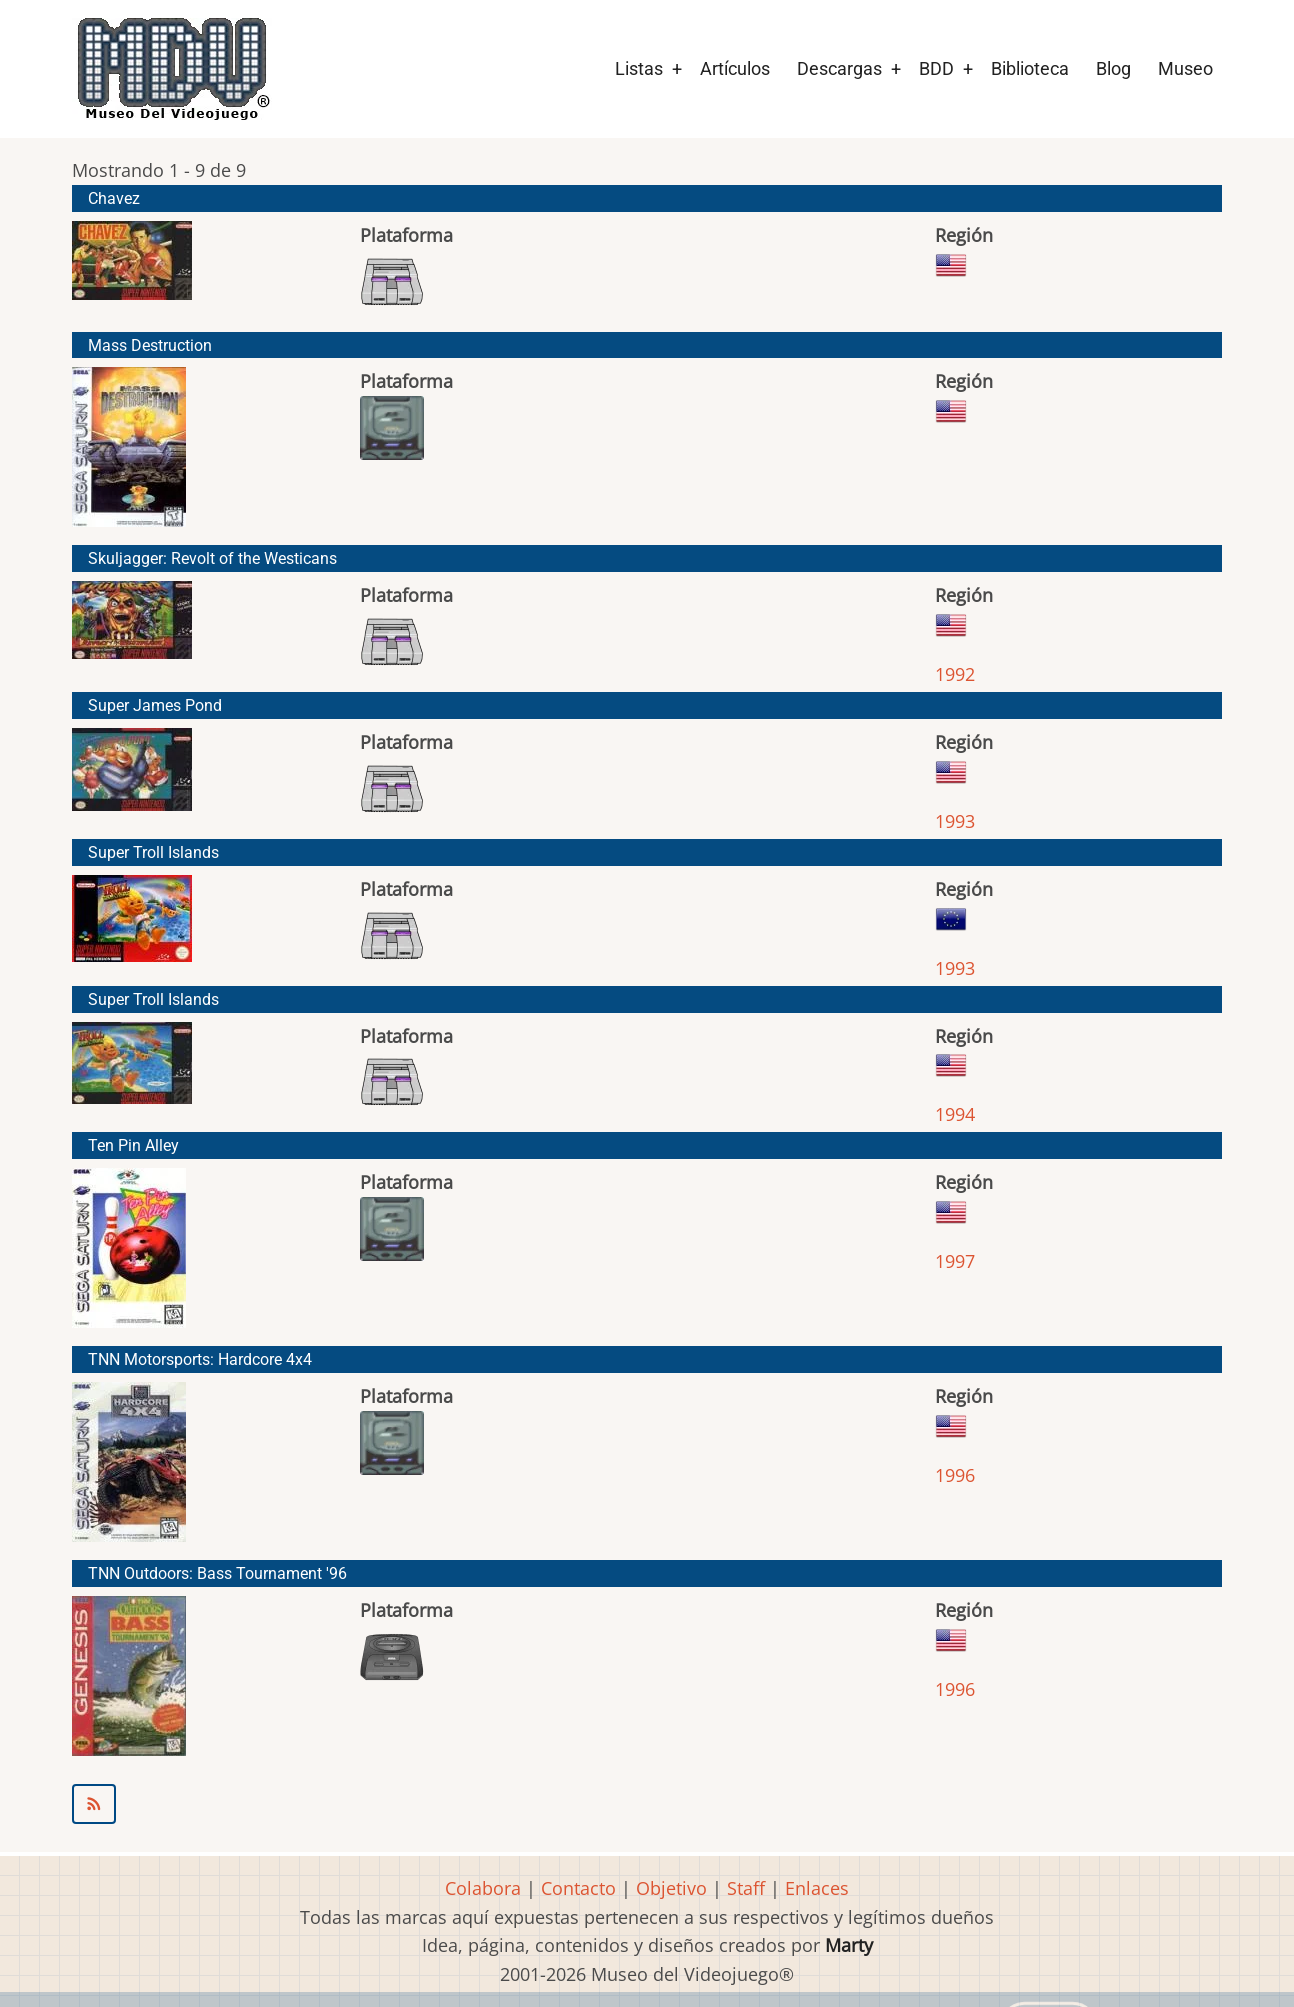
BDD (936, 68)
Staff (746, 1888)
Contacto (578, 1888)
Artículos (735, 68)
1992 (955, 674)
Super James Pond (155, 705)
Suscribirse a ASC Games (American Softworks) (647, 1804)
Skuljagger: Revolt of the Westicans (212, 558)
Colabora (483, 1888)
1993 (955, 821)
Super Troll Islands (153, 852)
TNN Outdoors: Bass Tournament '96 (217, 1573)
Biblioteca (1030, 68)
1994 (955, 1114)
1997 (955, 1261)
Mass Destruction (150, 345)
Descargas (839, 68)
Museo (1185, 68)
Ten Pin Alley (133, 1145)
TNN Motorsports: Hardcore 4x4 (200, 1359)
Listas (639, 68)
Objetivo (671, 1888)
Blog (1113, 68)
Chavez (114, 198)
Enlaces (817, 1888)
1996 (955, 1475)
